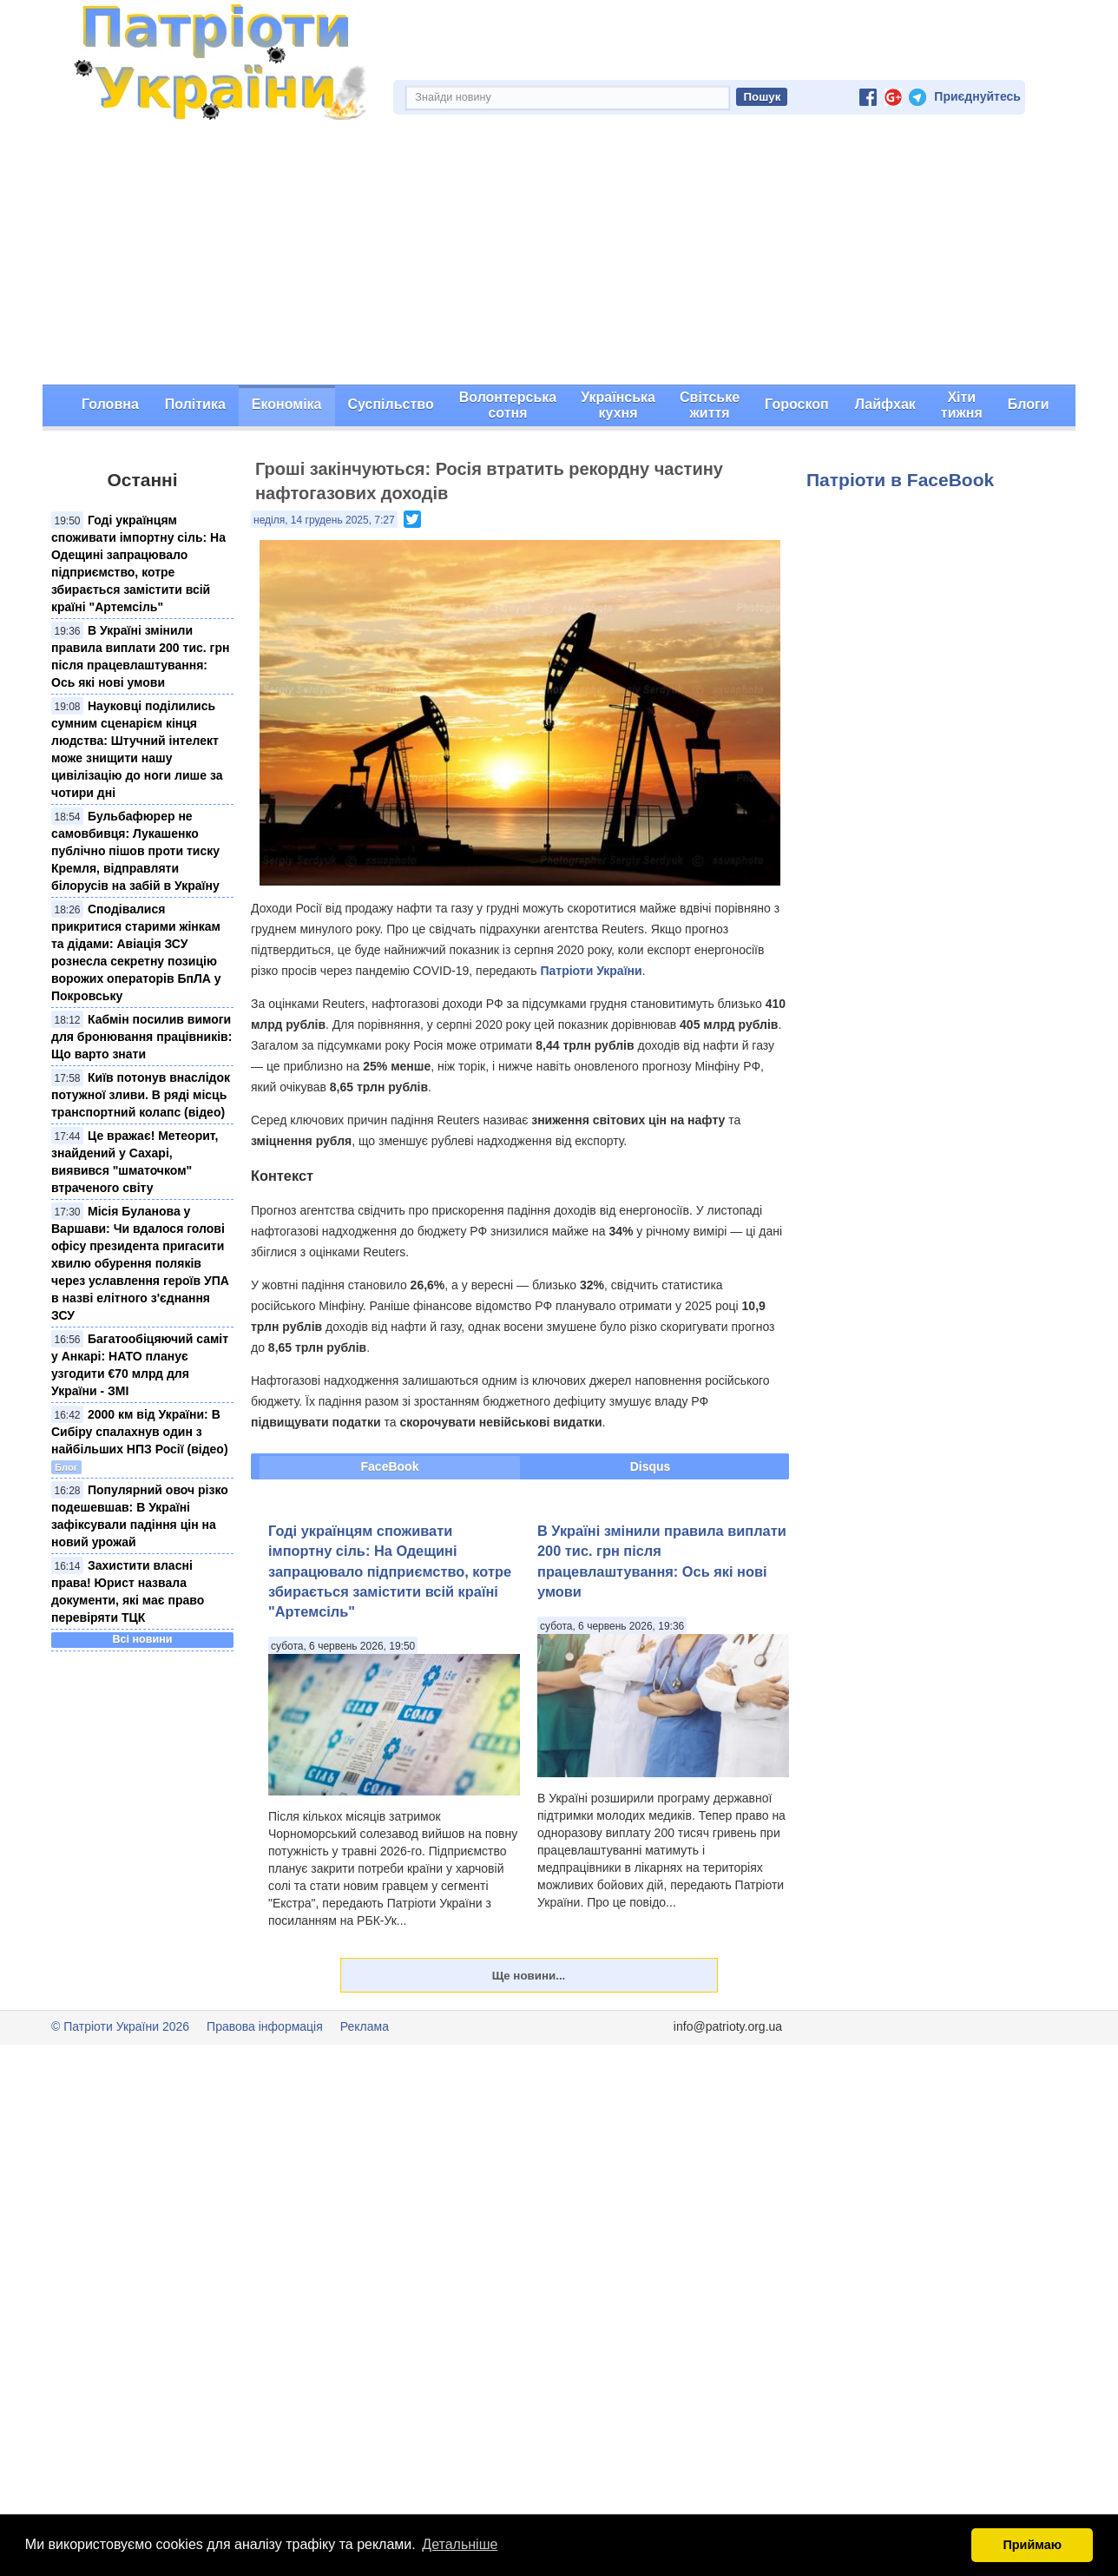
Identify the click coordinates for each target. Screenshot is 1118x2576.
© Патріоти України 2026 (120, 2026)
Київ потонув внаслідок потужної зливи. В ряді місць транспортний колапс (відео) (140, 1095)
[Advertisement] (559, 254)
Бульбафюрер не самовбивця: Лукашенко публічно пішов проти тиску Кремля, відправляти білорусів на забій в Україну (135, 851)
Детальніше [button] (459, 2544)
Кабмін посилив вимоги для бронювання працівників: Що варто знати (141, 1036)
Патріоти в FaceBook (900, 480)
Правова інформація (265, 2026)
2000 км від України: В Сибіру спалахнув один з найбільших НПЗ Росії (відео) (139, 1431)
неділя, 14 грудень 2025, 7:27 (324, 520)
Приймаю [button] (1032, 2545)
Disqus (650, 1466)
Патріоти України (590, 971)
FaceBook (390, 1466)
